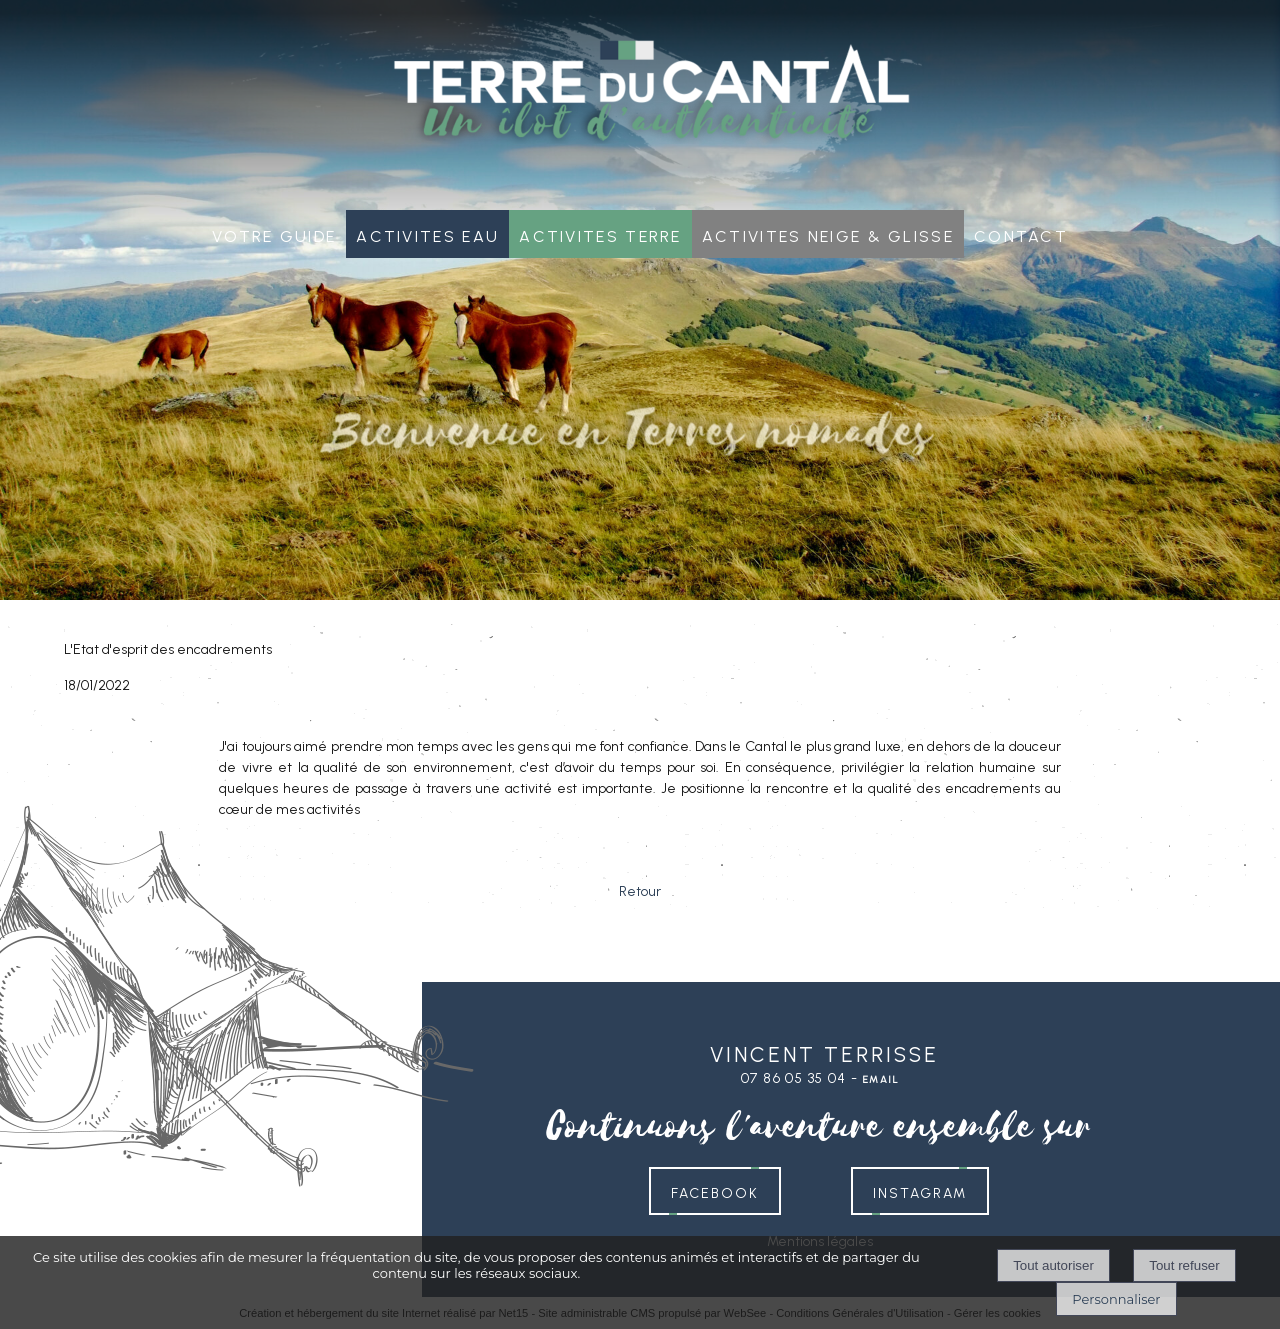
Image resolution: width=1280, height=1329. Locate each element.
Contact (1021, 234)
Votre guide (274, 234)
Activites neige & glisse (828, 234)
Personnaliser (1116, 1299)
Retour (640, 891)
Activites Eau (427, 234)
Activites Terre (600, 234)
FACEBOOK (715, 1191)
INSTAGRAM (920, 1191)
